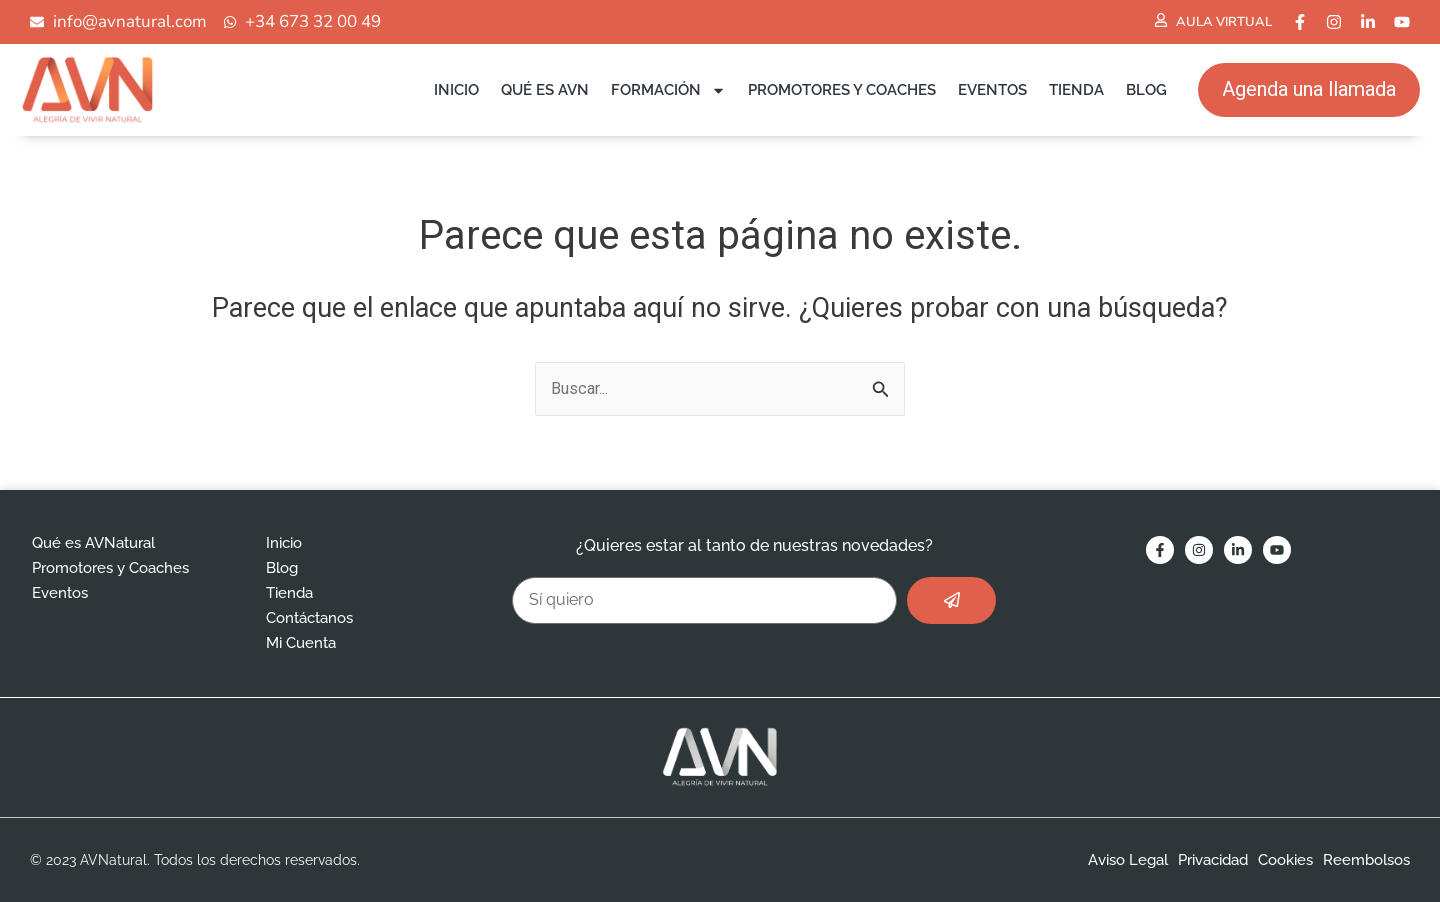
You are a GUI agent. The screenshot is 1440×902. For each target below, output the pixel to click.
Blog (1146, 90)
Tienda (1076, 90)
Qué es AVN (545, 90)
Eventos (992, 90)
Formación (668, 90)
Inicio (456, 90)
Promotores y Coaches (842, 90)
